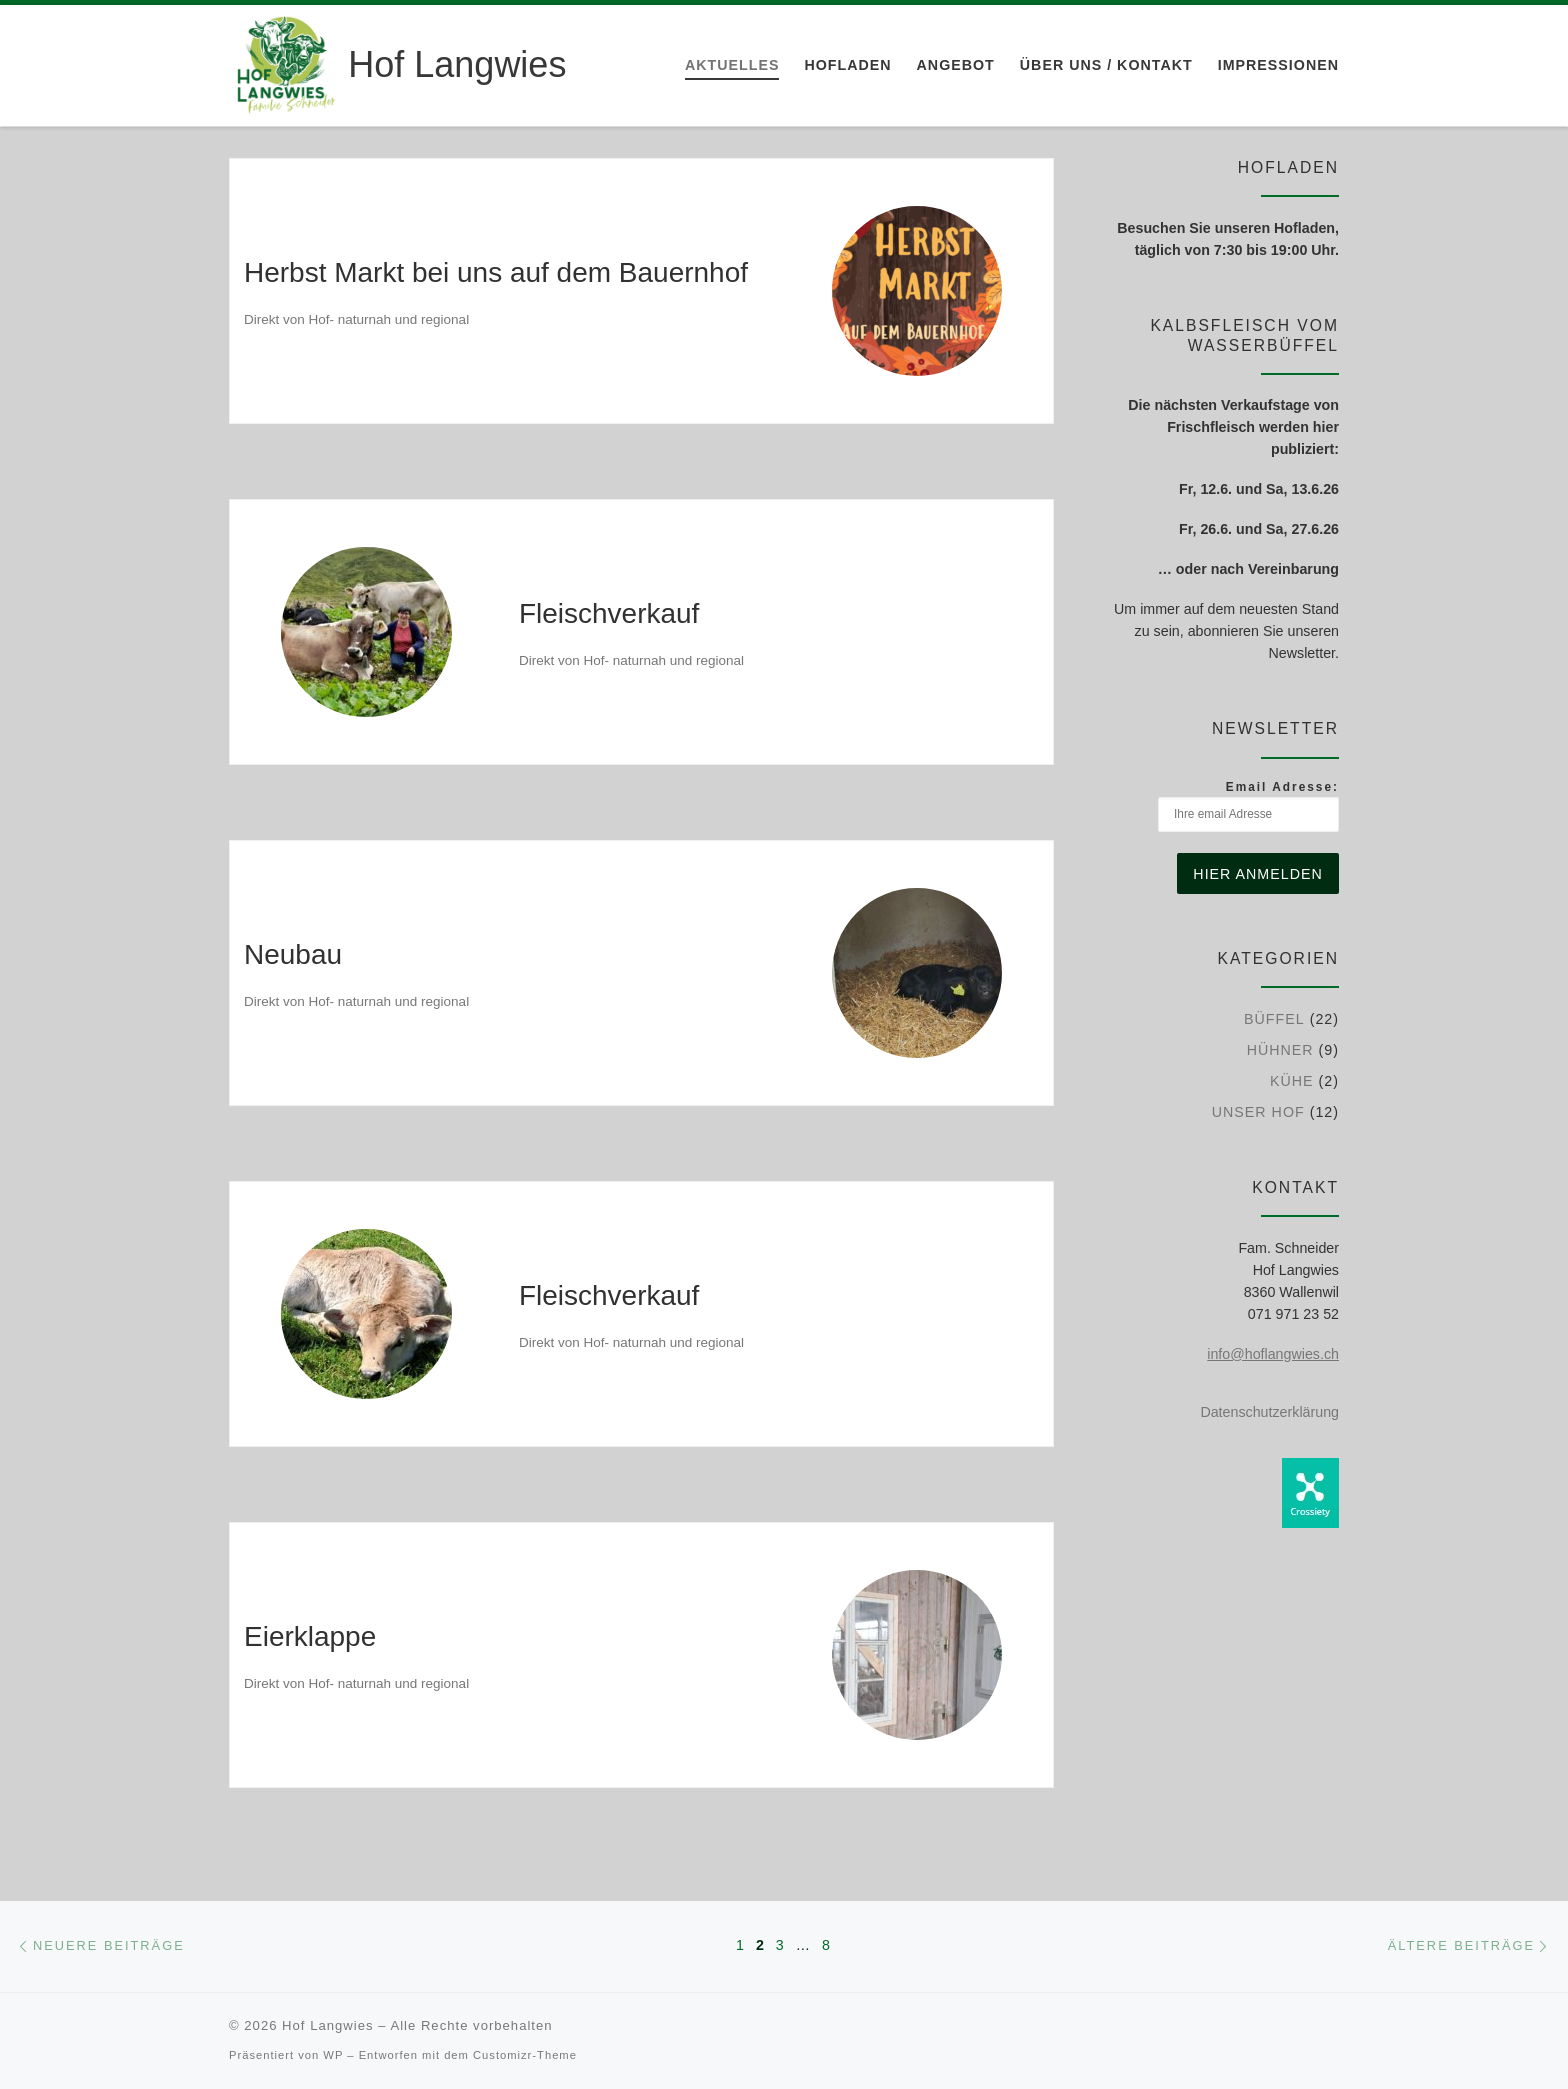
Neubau (293, 954)
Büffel (1274, 1019)
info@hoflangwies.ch (1273, 1354)
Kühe (1292, 1081)
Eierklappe (310, 1636)
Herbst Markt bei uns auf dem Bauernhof (496, 272)
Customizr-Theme (525, 2055)
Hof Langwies (327, 2025)
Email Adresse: (1248, 806)
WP (333, 2055)
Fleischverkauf (609, 613)
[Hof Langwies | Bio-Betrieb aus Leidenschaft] (285, 62)
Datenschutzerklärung (1269, 1412)
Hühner (1280, 1050)
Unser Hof (1258, 1112)
